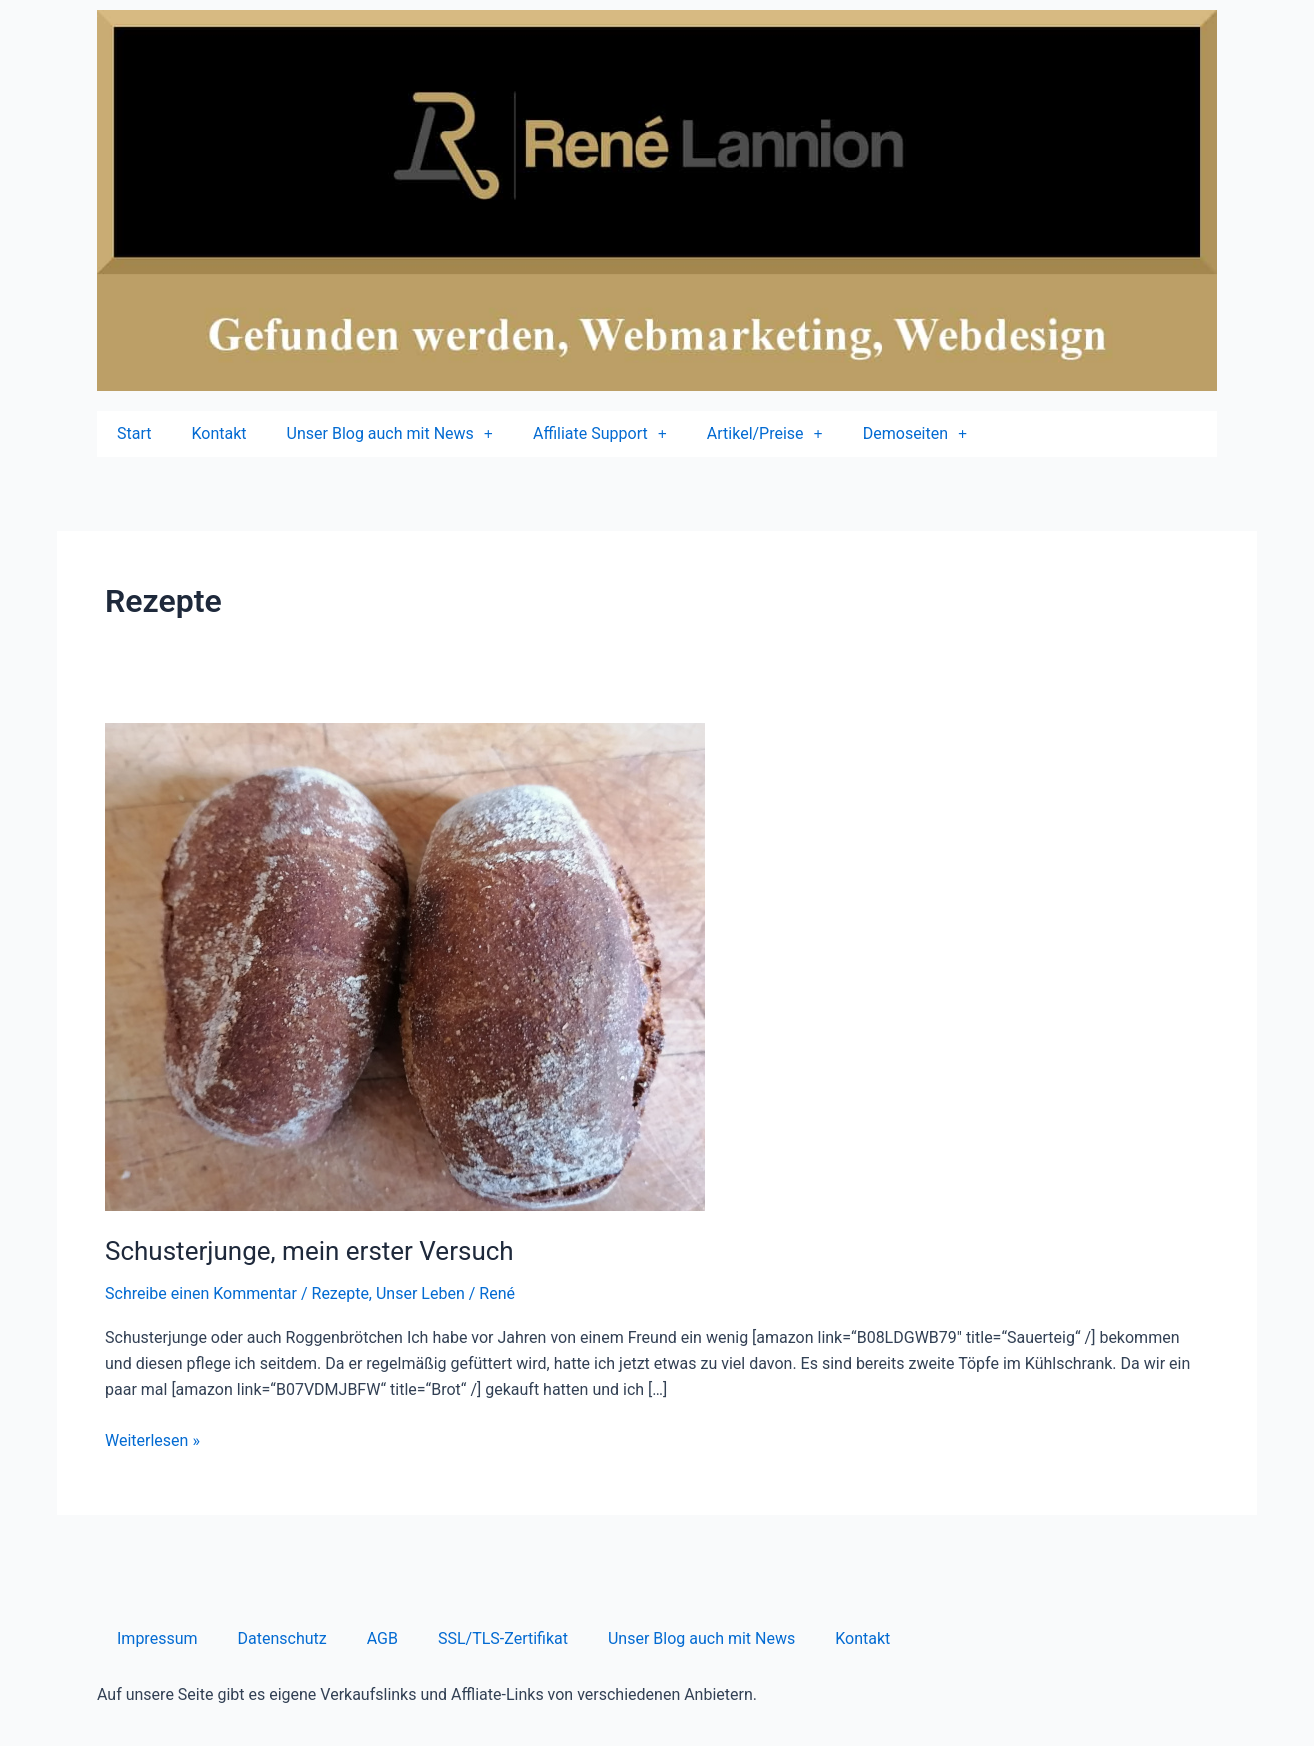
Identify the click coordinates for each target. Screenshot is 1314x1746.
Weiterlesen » (152, 1439)
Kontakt (218, 433)
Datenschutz (282, 1638)
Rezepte (340, 1293)
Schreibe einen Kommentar (201, 1293)
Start (134, 433)
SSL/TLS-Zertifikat (503, 1638)
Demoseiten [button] (915, 434)
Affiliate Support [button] (600, 434)
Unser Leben (420, 1293)
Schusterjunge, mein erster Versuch (309, 1251)
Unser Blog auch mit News (701, 1638)
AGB (382, 1638)
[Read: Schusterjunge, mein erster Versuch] (405, 966)
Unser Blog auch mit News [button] (390, 434)
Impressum (157, 1638)
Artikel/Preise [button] (765, 434)
